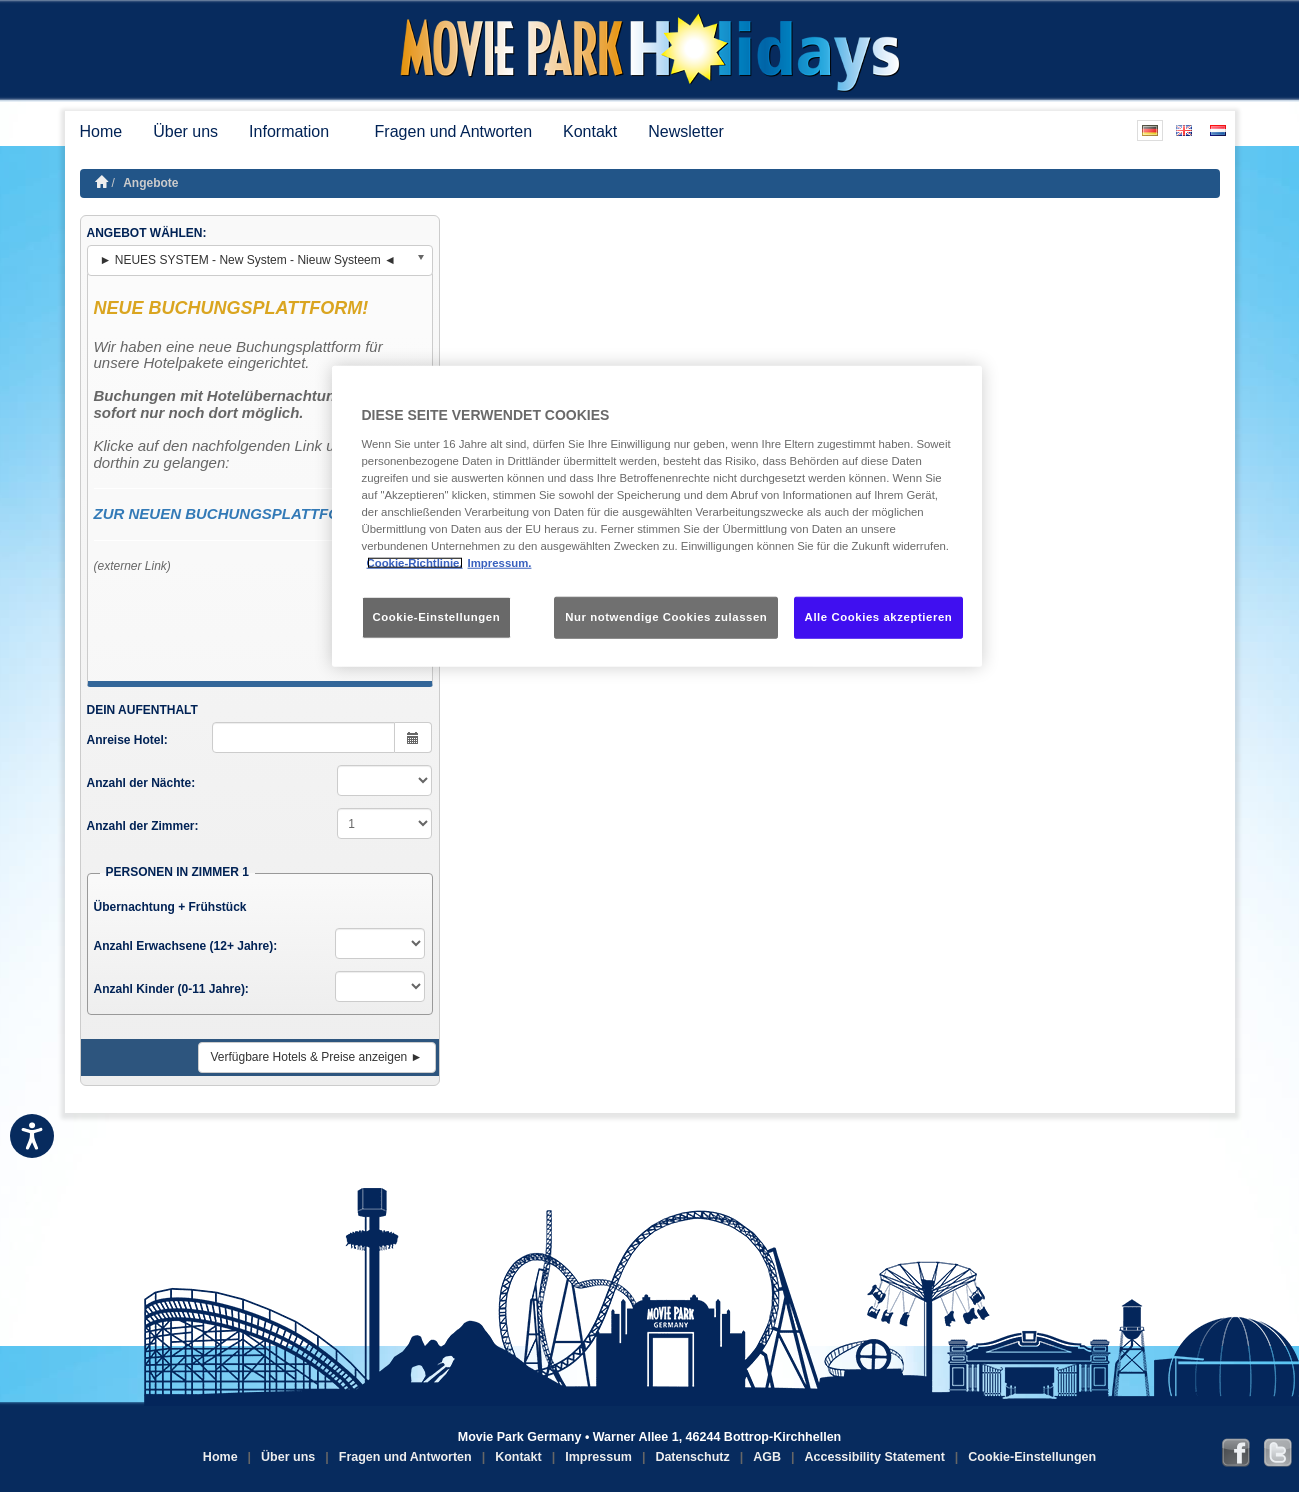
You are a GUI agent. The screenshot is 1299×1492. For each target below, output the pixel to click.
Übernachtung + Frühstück (170, 907)
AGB (767, 1457)
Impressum (598, 1457)
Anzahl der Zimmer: (143, 826)
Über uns (185, 131)
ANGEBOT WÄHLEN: (147, 233)
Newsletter (686, 131)
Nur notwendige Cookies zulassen (666, 617)
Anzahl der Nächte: (141, 783)
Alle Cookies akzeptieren (879, 617)
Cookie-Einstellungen (1032, 1457)
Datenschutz (692, 1457)
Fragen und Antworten (453, 131)
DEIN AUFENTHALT (142, 710)
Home (101, 131)
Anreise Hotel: (127, 740)
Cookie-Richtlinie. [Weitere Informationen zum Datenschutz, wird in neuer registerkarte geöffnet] (415, 563)
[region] (657, 516)
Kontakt (590, 131)
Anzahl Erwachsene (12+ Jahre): (186, 946)
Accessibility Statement (875, 1457)
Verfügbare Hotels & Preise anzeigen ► (317, 1057)
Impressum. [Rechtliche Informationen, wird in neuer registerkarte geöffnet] (500, 563)
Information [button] (296, 131)
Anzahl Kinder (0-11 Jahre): (171, 989)
